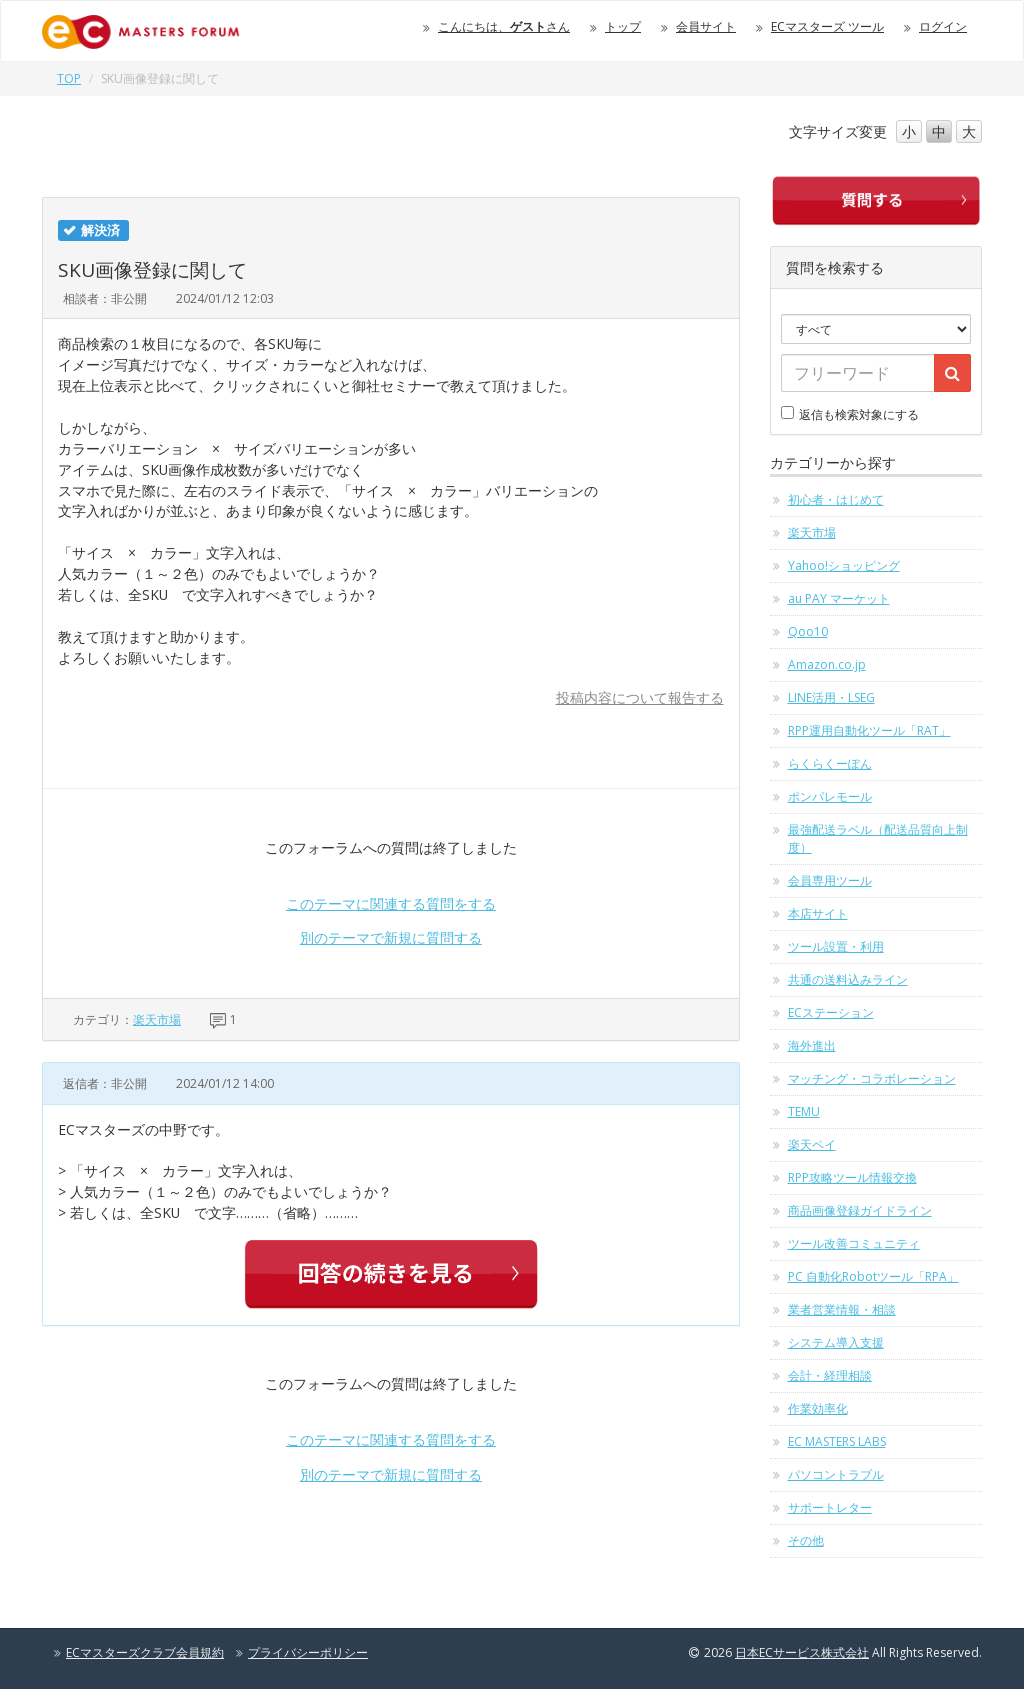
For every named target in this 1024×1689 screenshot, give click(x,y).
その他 (806, 1540)
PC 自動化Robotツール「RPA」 (873, 1276)
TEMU (804, 1111)
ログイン (943, 26)
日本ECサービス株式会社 (802, 1652)
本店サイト (818, 913)
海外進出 (812, 1045)
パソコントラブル (836, 1474)
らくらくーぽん (830, 763)
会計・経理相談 (830, 1375)
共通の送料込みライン (848, 979)
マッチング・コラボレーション (872, 1078)
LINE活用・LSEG (831, 697)
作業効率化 (818, 1408)
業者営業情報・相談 (842, 1309)
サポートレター (830, 1507)
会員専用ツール (830, 880)
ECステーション (831, 1012)
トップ (623, 26)
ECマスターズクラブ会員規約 (145, 1652)
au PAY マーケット (839, 598)
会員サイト (706, 26)
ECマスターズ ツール (827, 26)
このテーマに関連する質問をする (391, 903)
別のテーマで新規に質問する (391, 937)
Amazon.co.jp (827, 664)
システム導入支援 (836, 1342)
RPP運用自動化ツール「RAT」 (869, 730)
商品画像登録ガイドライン (860, 1210)
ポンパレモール (830, 796)
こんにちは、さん (504, 26)
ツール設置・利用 (836, 946)
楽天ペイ (812, 1144)
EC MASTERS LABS (837, 1441)
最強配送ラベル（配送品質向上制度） (878, 838)
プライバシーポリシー (308, 1652)
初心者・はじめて (836, 499)
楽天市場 (157, 1019)
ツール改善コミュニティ (854, 1243)
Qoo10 (808, 631)
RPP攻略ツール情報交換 (852, 1177)
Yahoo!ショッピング (844, 565)
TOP (69, 78)
